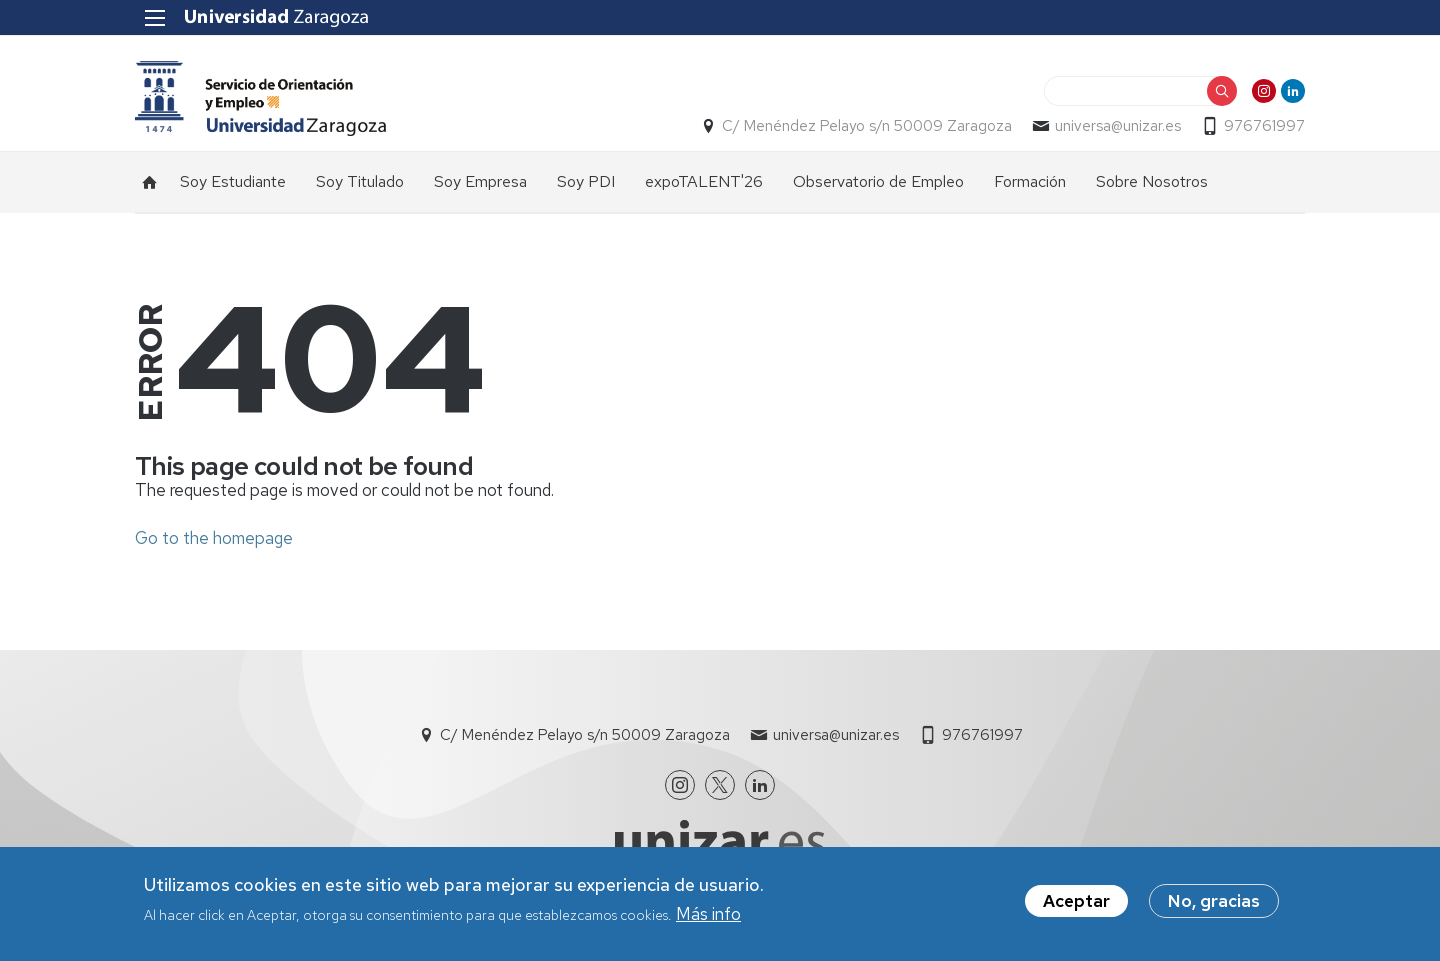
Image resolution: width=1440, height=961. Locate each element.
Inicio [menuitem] (150, 182)
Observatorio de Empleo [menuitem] (878, 181)
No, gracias (1214, 907)
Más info (708, 920)
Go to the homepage (214, 538)
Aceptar (1076, 907)
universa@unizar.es (1118, 126)
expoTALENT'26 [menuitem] (704, 181)
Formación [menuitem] (1030, 181)
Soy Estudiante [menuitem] (233, 181)
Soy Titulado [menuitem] (360, 181)
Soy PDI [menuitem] (586, 181)
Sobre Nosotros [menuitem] (1152, 181)
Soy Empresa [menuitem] (480, 181)
